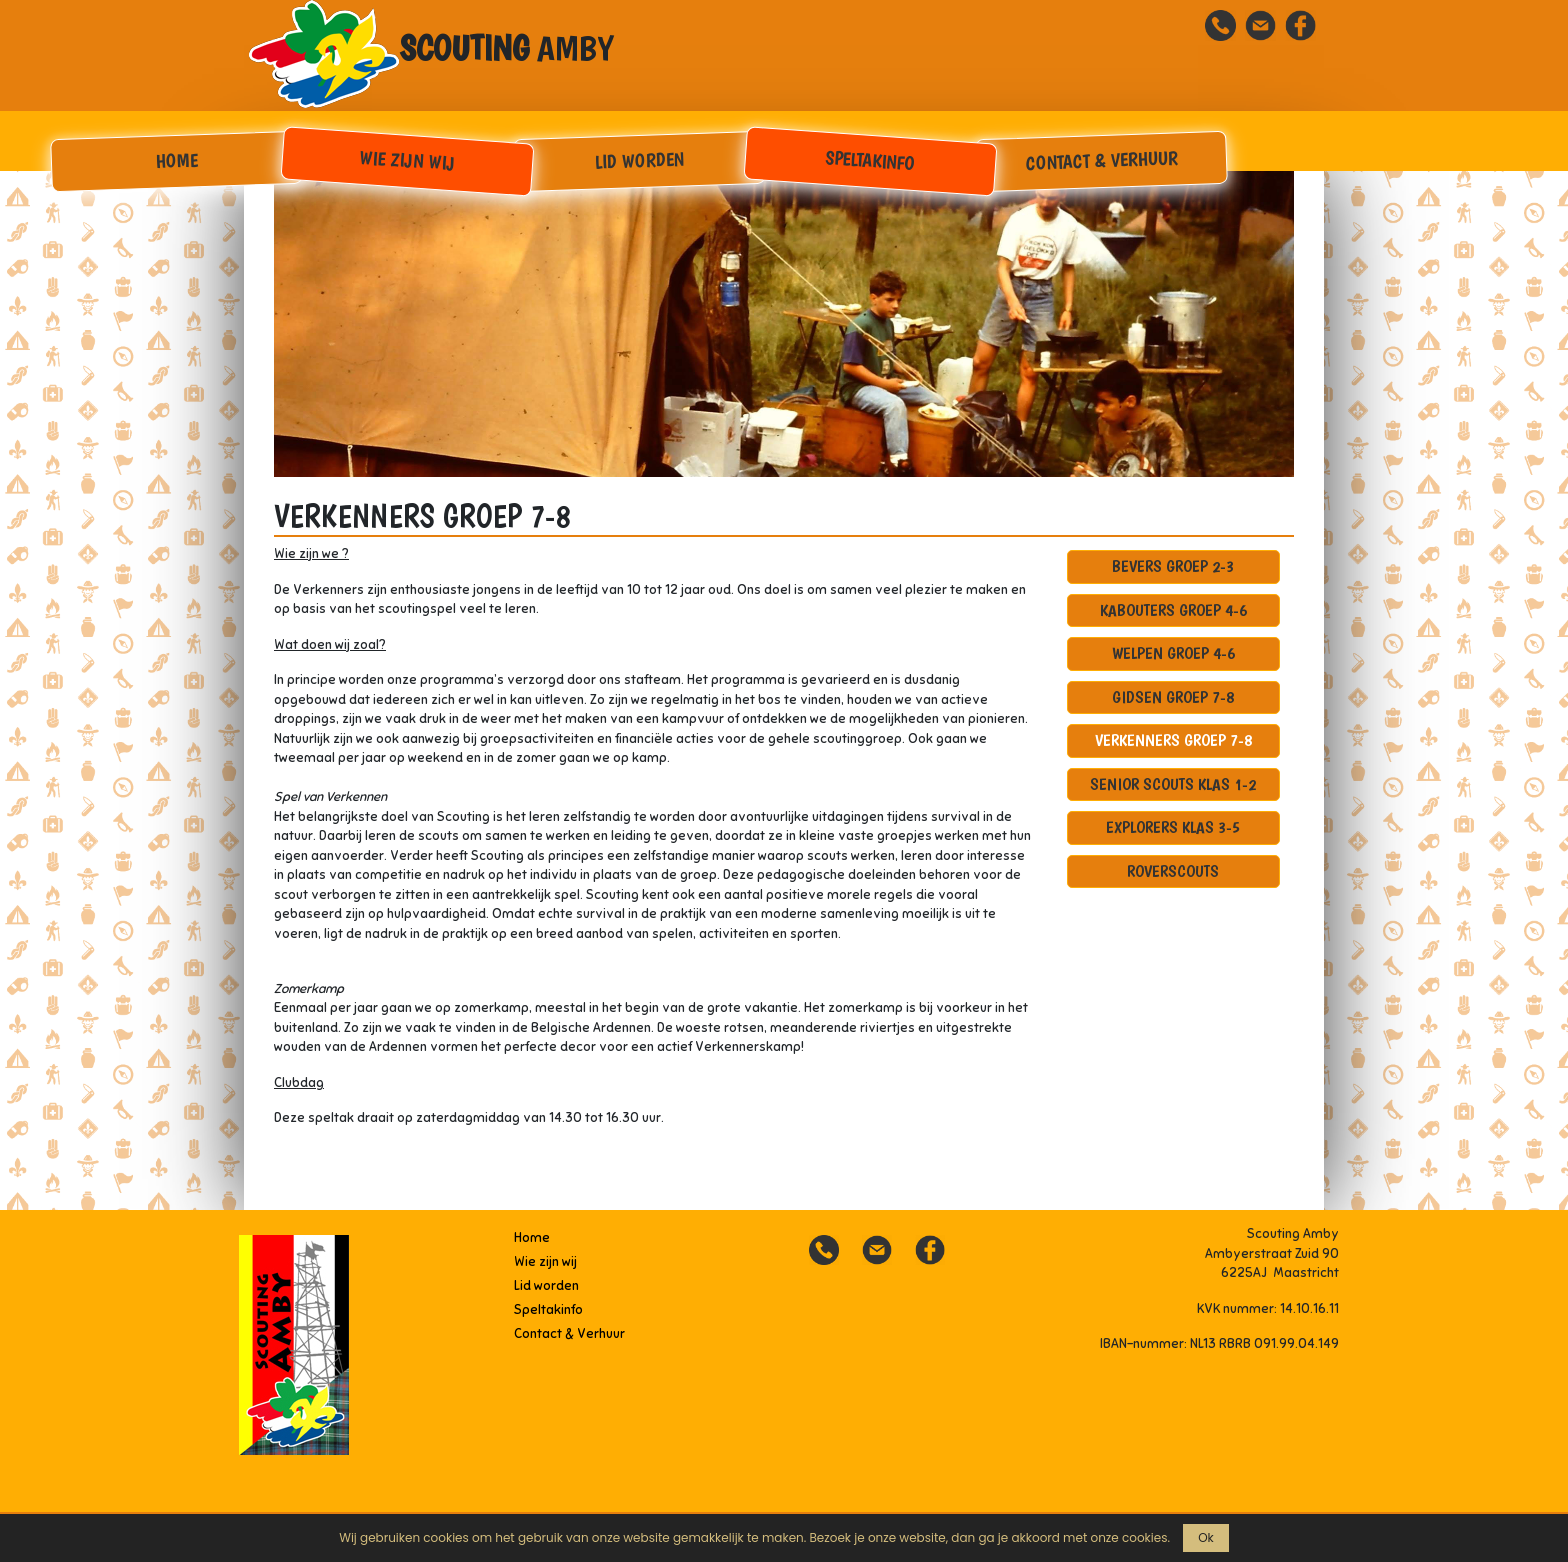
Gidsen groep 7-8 (1173, 697)
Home (176, 160)
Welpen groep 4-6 (1173, 653)
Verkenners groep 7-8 (1173, 740)
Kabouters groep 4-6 (1173, 610)
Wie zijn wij (407, 161)
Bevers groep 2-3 (1173, 566)
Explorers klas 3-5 (1173, 827)
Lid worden (639, 160)
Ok (1206, 1537)
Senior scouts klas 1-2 (1173, 784)
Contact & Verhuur (1102, 160)
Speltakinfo (870, 160)
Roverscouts (1173, 871)
